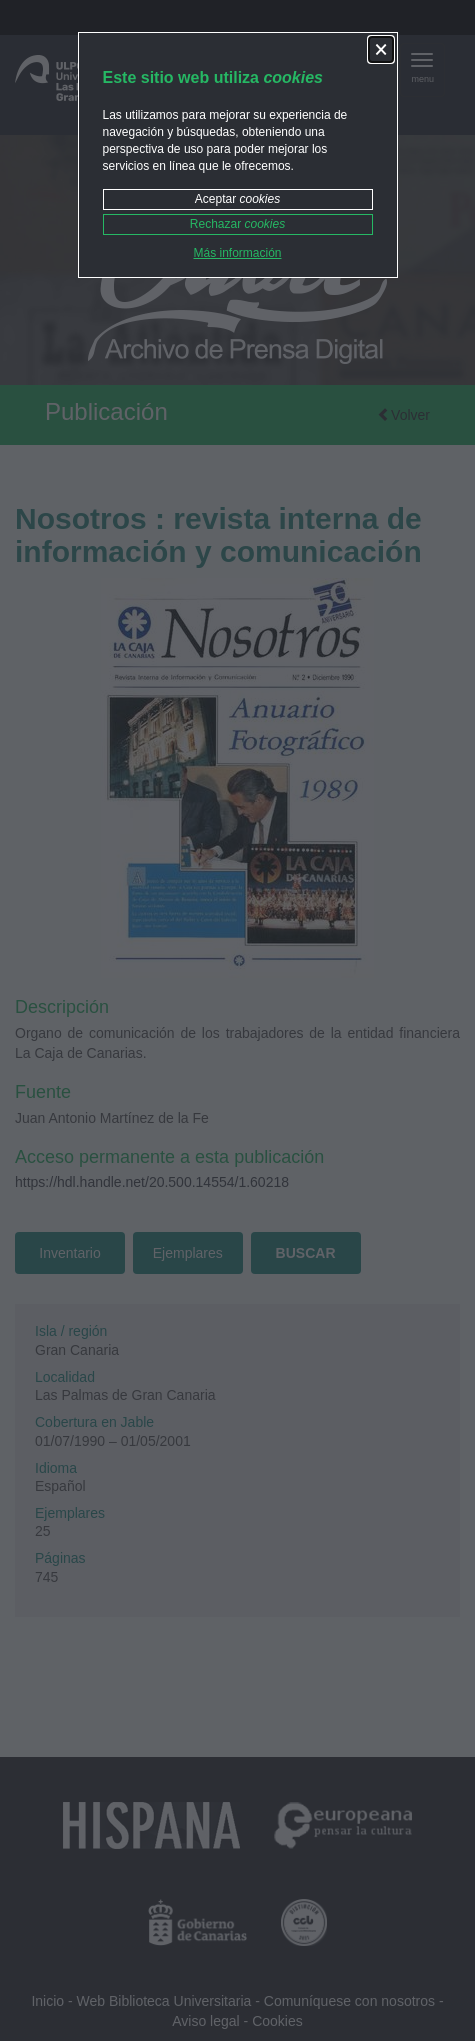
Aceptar (237, 199)
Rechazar (237, 224)
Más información (237, 253)
